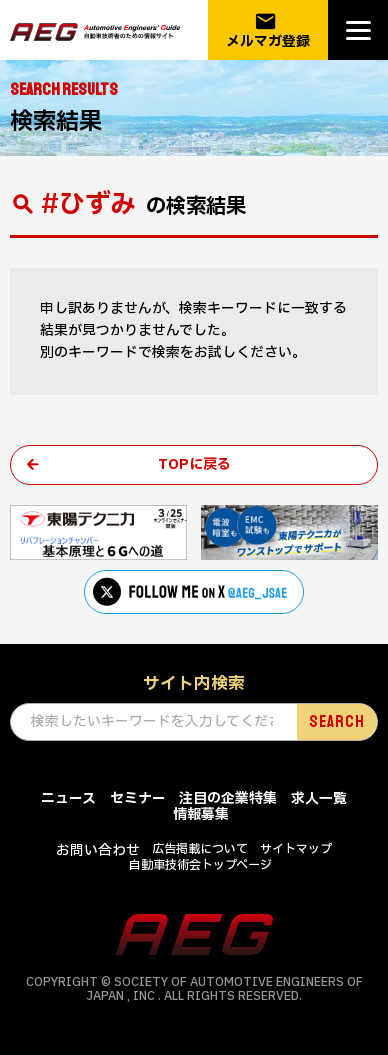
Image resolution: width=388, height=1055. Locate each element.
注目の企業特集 (228, 798)
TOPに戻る (194, 464)
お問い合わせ (98, 850)
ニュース (68, 798)
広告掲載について (200, 849)
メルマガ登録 (268, 30)
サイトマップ (296, 849)
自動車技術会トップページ (200, 865)
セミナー (138, 798)
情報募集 (201, 814)
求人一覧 (319, 798)
